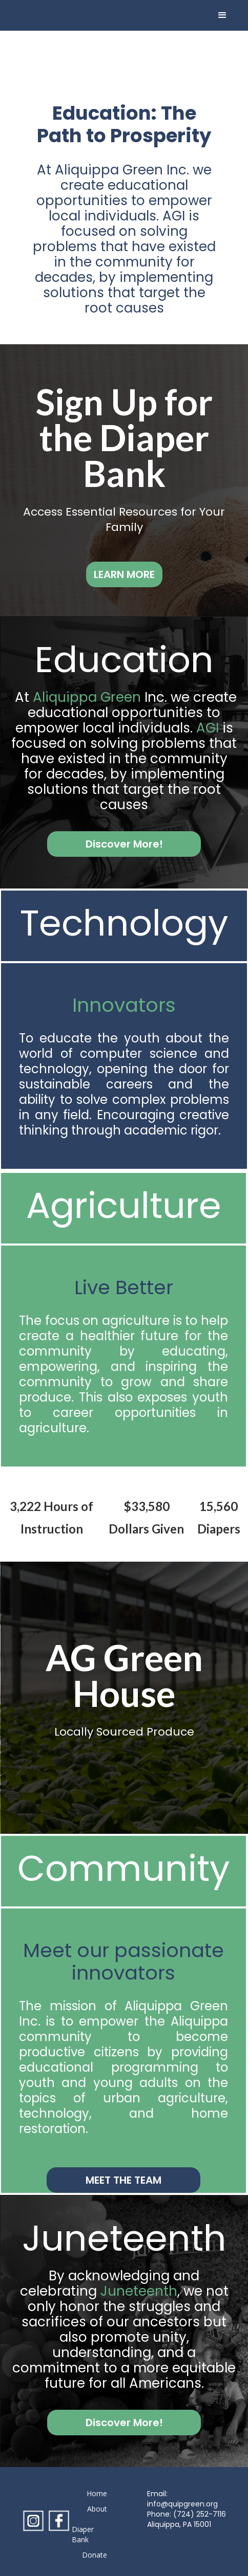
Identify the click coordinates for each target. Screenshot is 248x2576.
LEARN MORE (124, 574)
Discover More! (124, 844)
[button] (222, 15)
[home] (47, 15)
